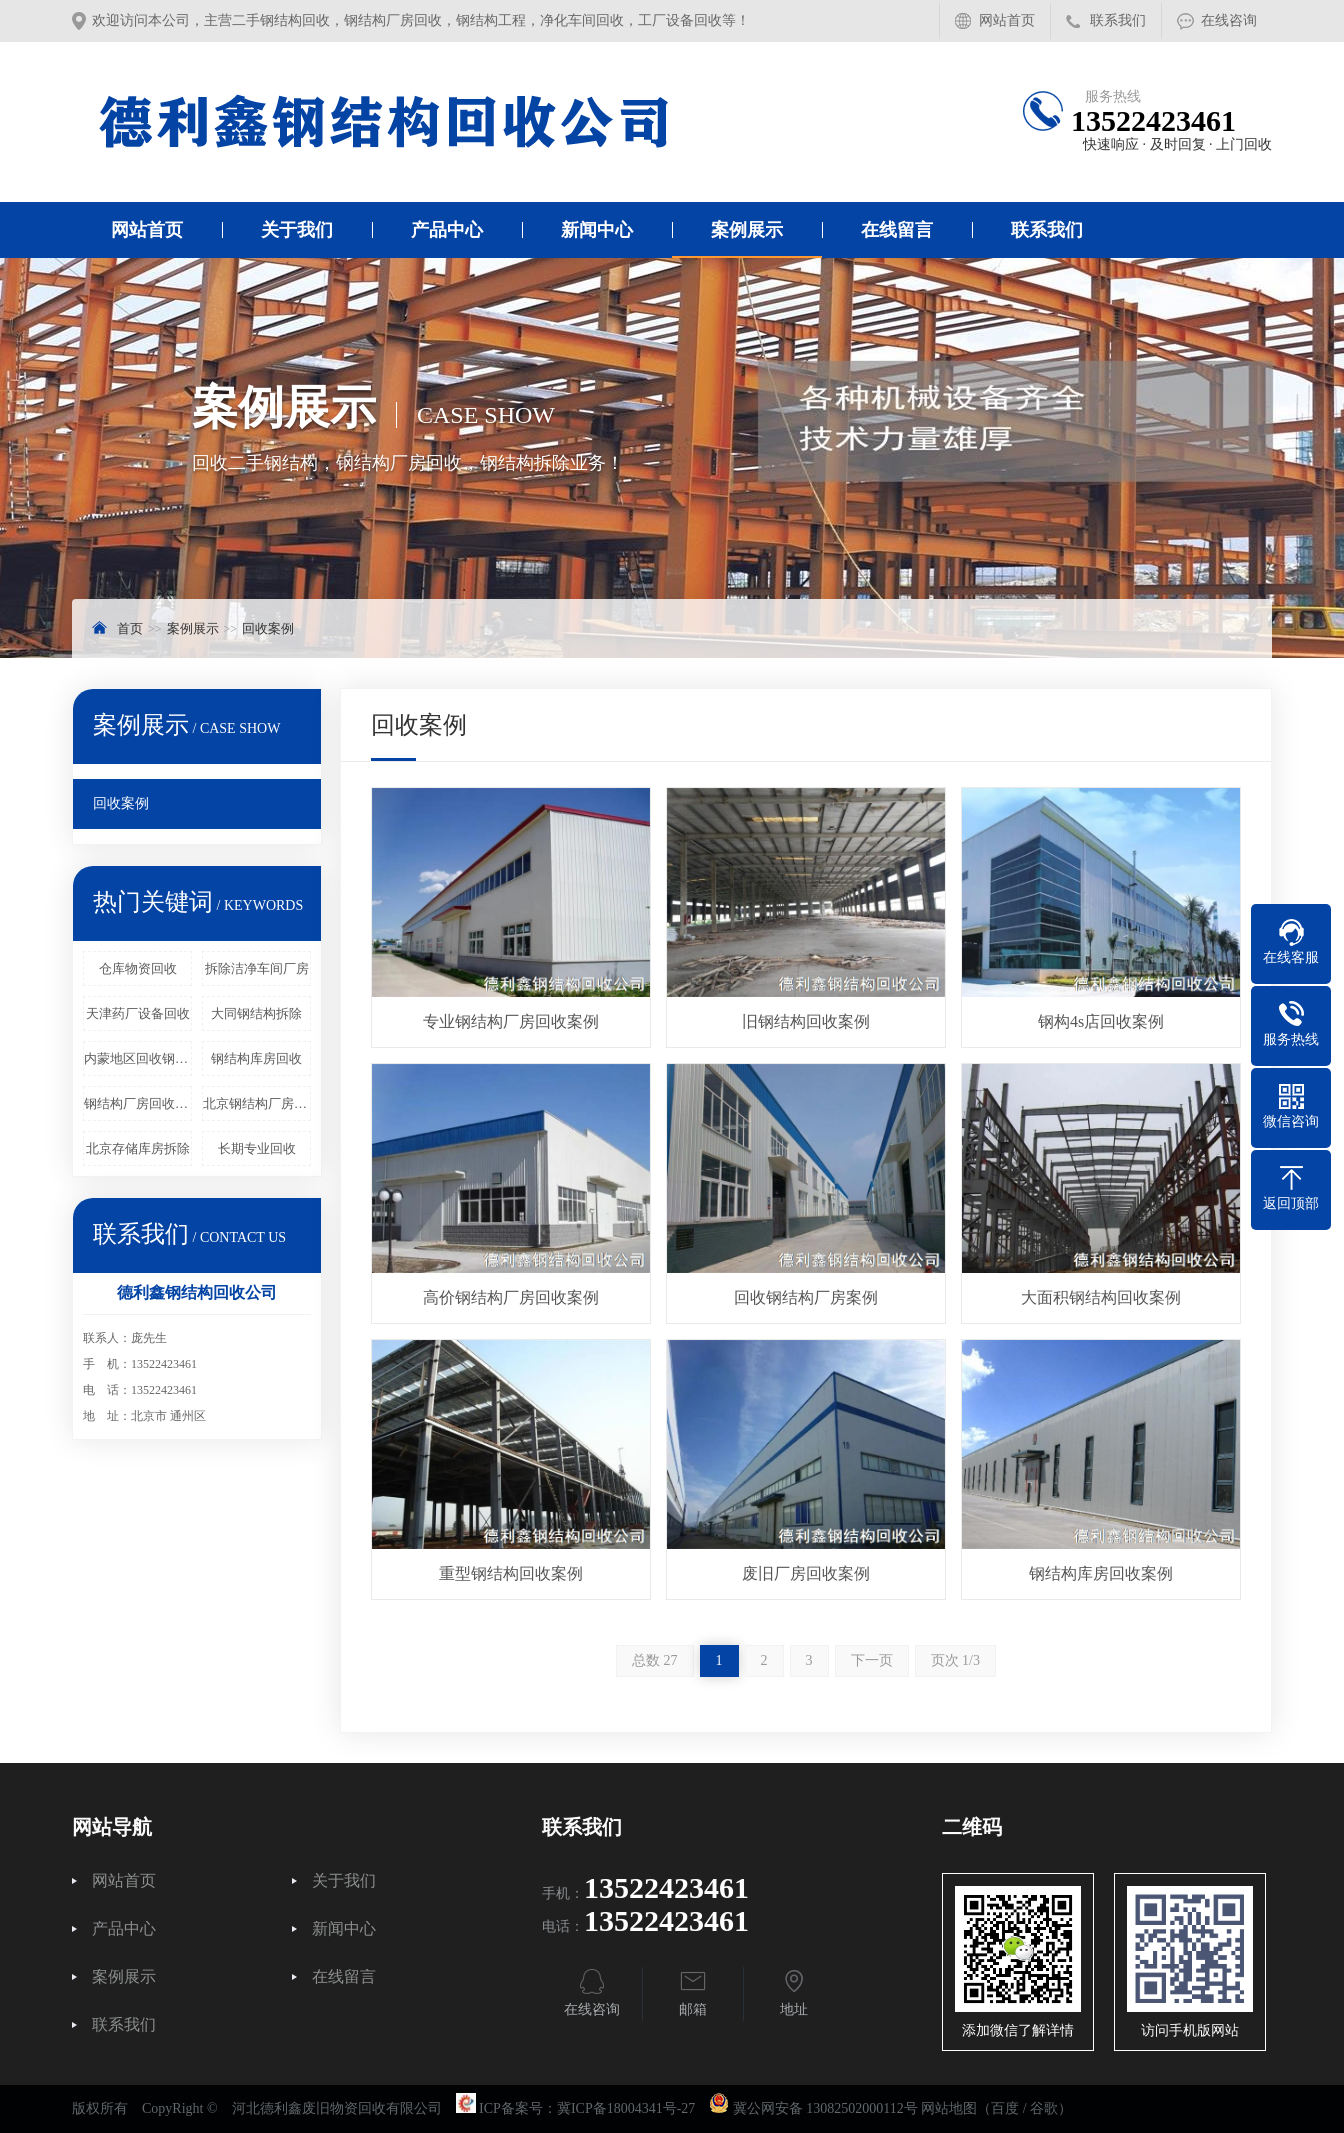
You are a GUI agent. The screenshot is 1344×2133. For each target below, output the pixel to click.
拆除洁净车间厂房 (257, 968)
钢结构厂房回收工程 (138, 1103)
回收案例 (268, 628)
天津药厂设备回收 (138, 1013)
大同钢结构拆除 (256, 1013)
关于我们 (297, 230)
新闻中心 (597, 230)
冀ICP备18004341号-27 (626, 2108)
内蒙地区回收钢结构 (138, 1058)
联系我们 (1118, 20)
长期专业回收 (257, 1148)
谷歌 (1044, 2108)
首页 (130, 628)
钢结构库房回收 (256, 1058)
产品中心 (447, 230)
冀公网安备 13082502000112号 (825, 2108)
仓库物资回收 (138, 968)
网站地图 (949, 2108)
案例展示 (747, 230)
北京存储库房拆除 (138, 1148)
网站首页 (1007, 20)
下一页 (872, 1660)
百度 (1005, 2108)
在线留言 (897, 230)
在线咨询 (1229, 20)
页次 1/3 (955, 1660)
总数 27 (655, 1660)
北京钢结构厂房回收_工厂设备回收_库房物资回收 (257, 1103)
